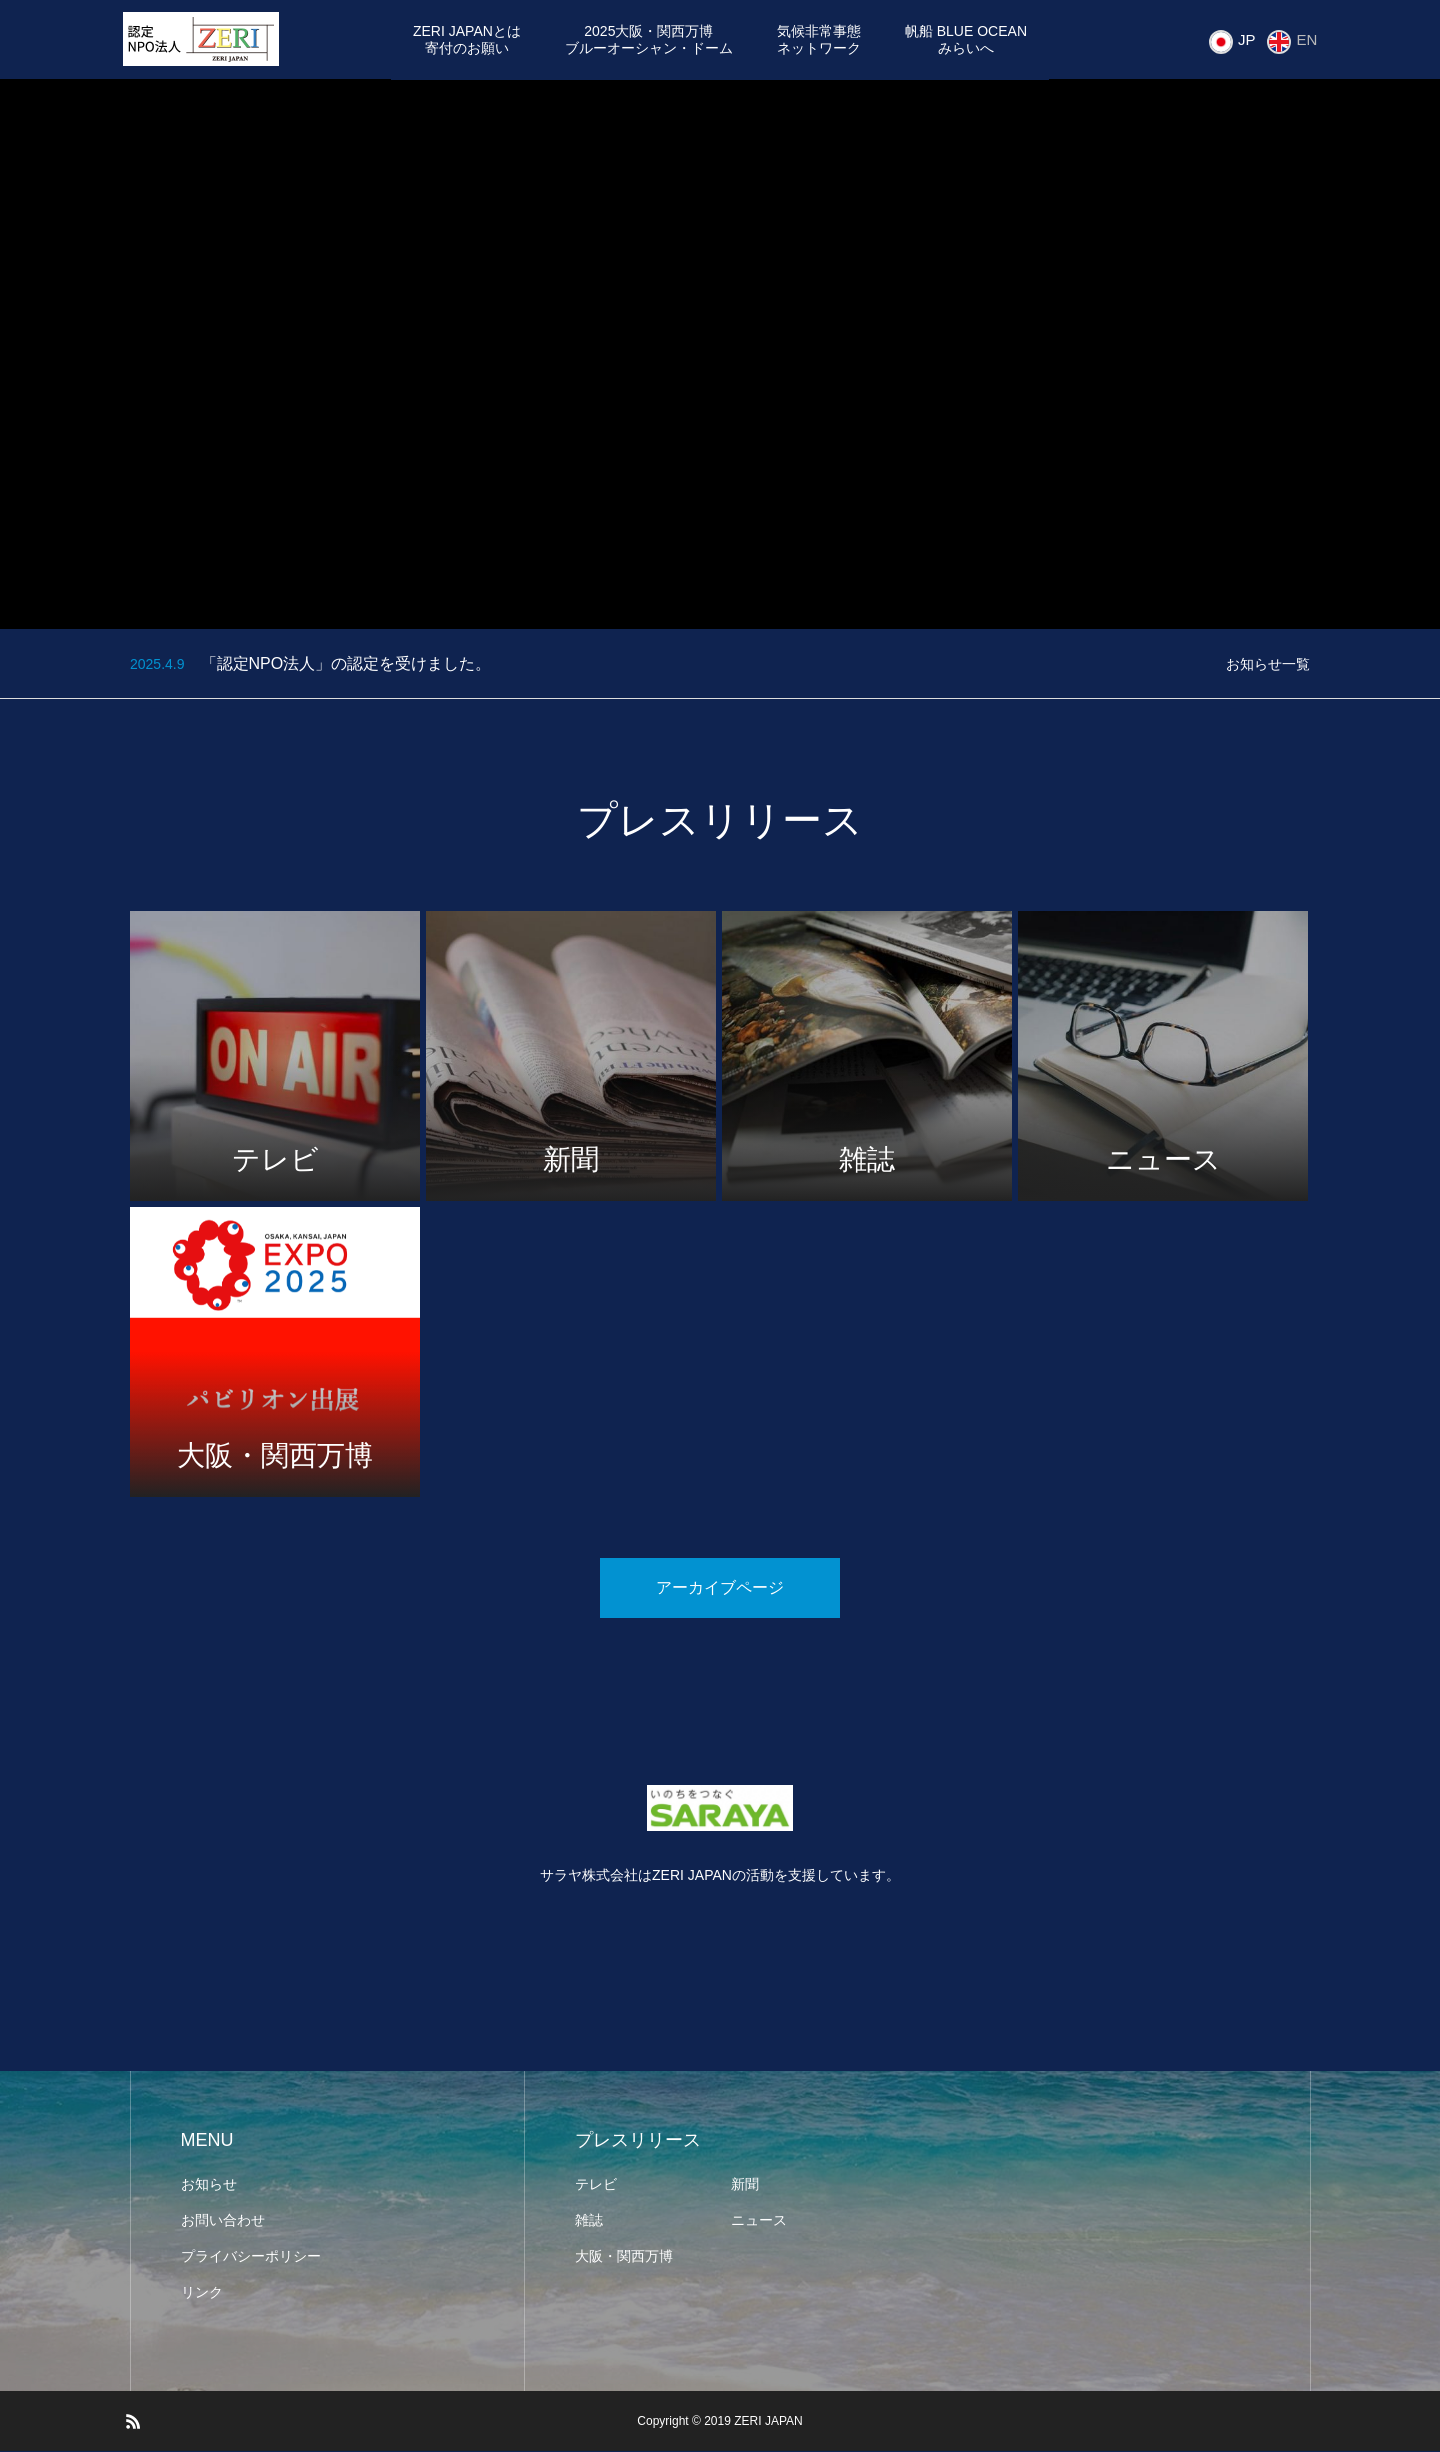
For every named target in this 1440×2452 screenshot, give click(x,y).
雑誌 (589, 2221)
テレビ (596, 2185)
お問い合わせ (223, 2221)
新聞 (745, 2185)
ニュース (759, 2221)
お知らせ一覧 (1268, 665)
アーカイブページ (720, 1588)
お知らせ (209, 2185)
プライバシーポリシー (251, 2257)
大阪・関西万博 (624, 2257)
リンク (202, 2293)
